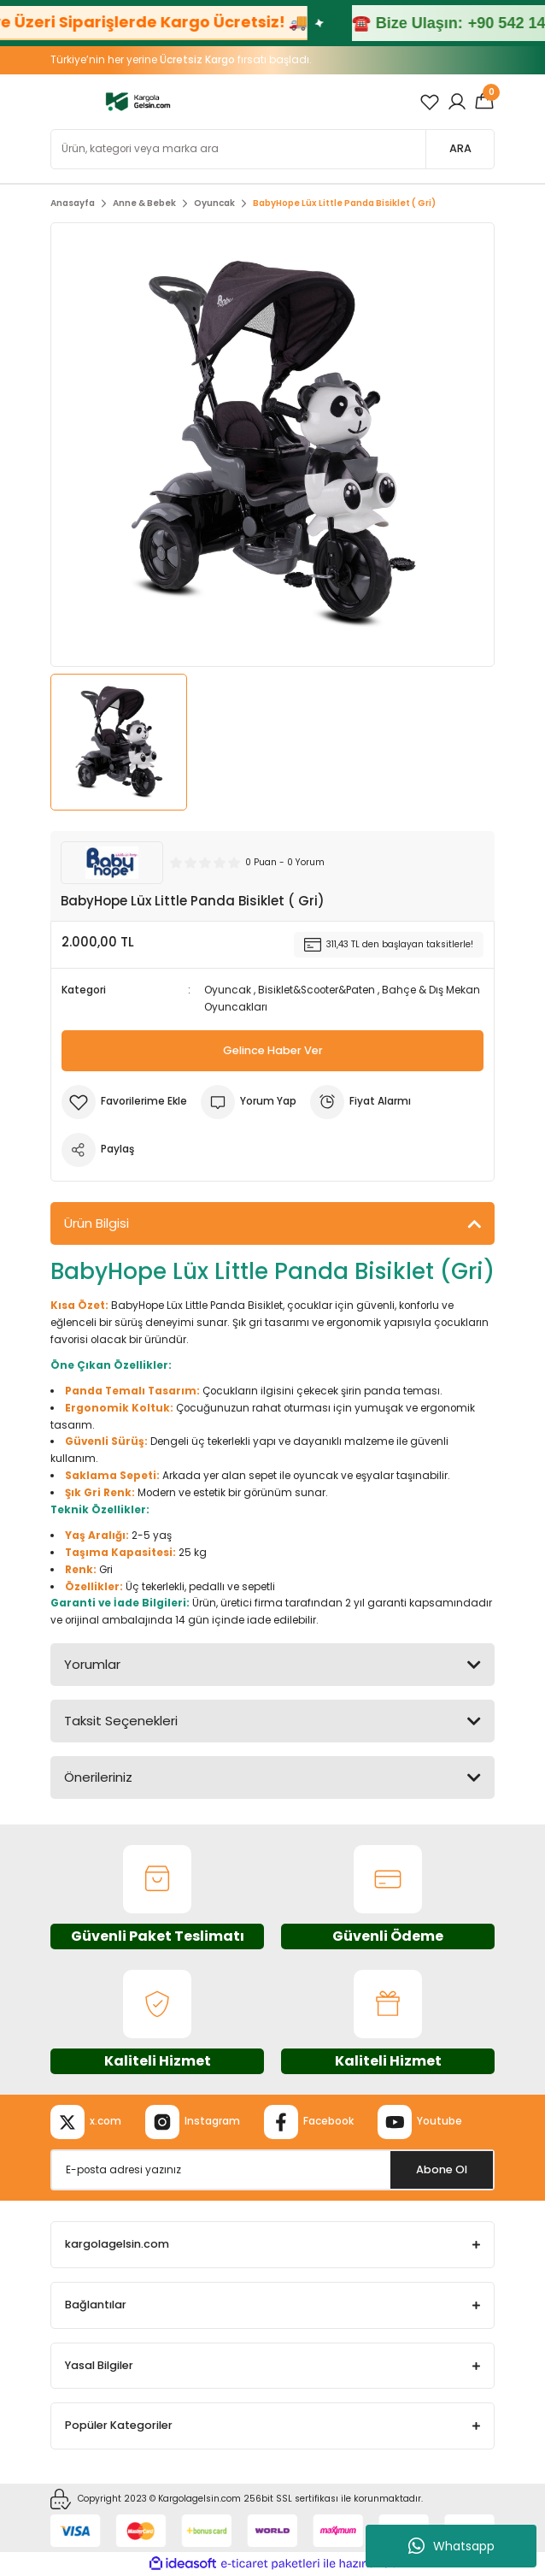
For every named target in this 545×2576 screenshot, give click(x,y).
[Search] (272, 149)
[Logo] (138, 101)
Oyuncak (227, 990)
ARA (460, 148)
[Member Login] (457, 101)
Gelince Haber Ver (273, 1050)
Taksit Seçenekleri (121, 1721)
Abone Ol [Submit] (441, 2169)
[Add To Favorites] (124, 1102)
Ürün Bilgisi (96, 1223)
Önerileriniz (98, 1777)
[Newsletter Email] (272, 2169)
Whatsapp (451, 2546)
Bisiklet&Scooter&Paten (316, 990)
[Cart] (484, 101)
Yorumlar (92, 1664)
